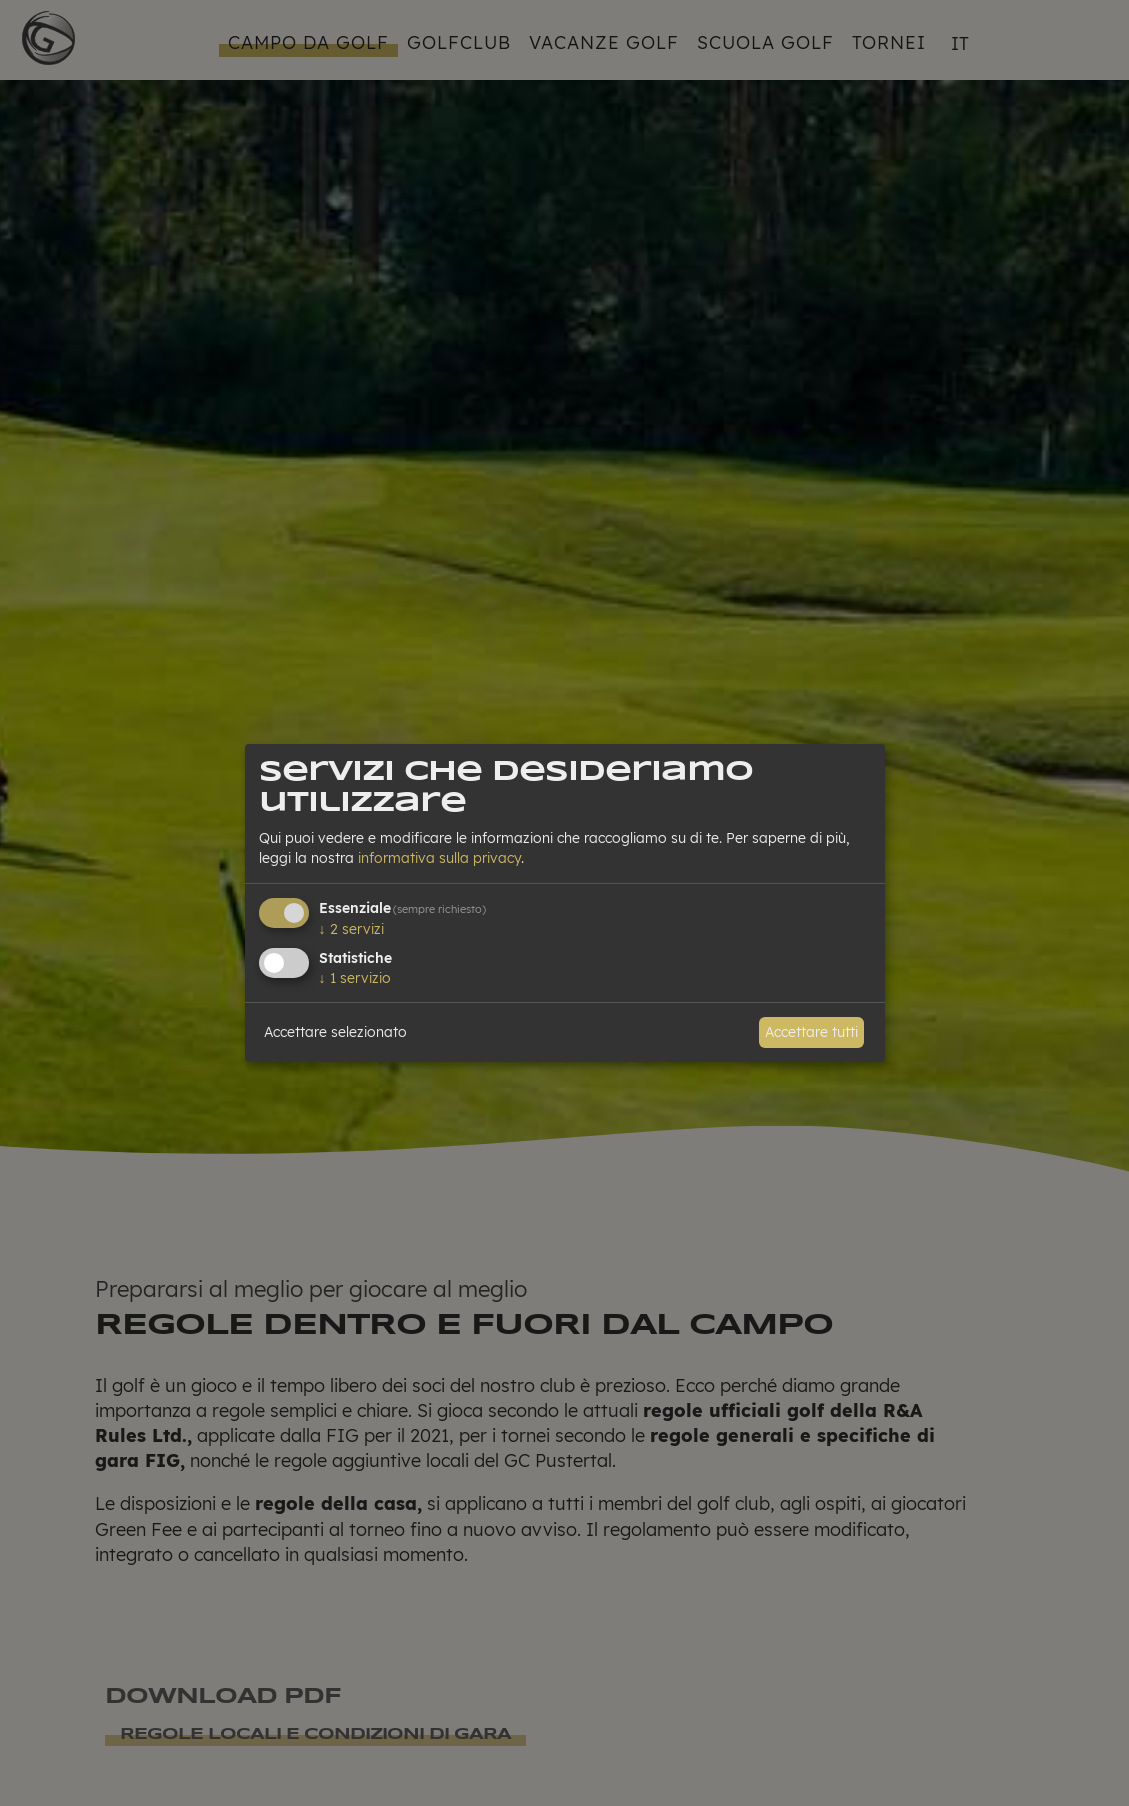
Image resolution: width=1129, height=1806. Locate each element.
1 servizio (355, 978)
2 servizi (351, 929)
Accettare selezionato (335, 1032)
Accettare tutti (811, 1032)
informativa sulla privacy (439, 858)
